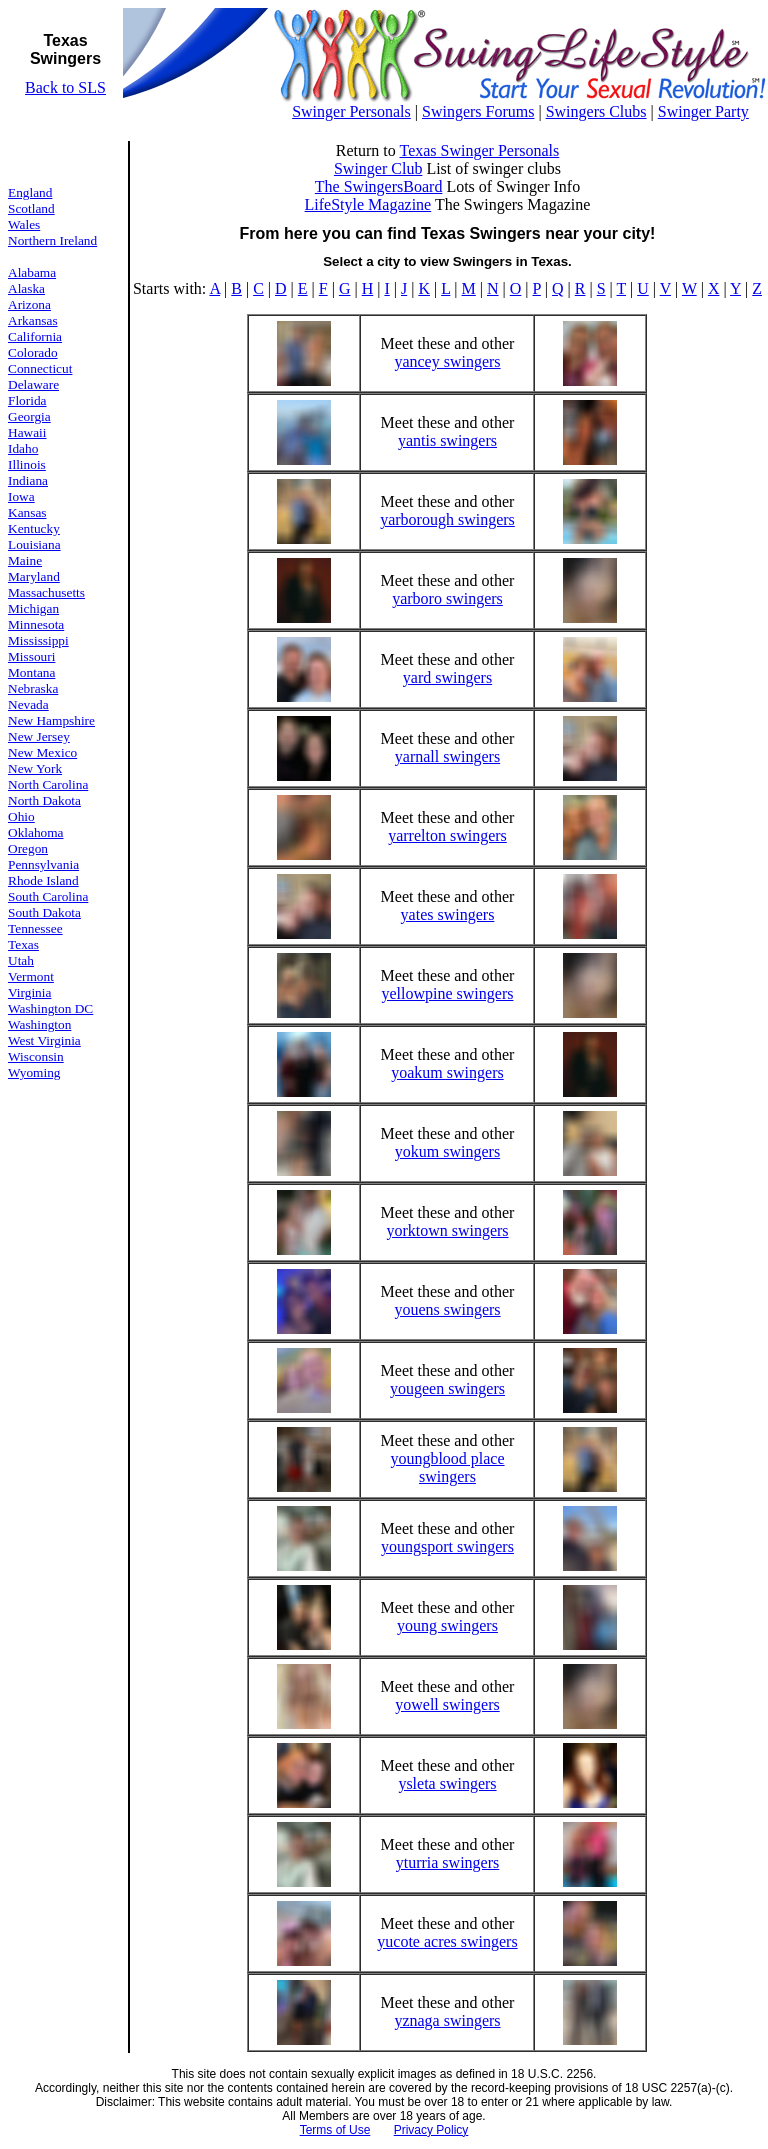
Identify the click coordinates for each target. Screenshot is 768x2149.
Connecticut (40, 368)
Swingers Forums (478, 111)
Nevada (28, 704)
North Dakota (44, 800)
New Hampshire (51, 720)
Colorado (33, 352)
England (30, 192)
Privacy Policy (431, 2130)
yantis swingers (447, 440)
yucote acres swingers (447, 1941)
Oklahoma (36, 832)
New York (35, 768)
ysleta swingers (447, 1783)
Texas (23, 944)
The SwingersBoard (379, 186)
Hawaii (27, 432)
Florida (27, 400)
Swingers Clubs (596, 111)
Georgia (29, 416)
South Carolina (48, 896)
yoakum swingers (447, 1072)
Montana (31, 672)
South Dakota (44, 912)
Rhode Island (43, 880)
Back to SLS (65, 87)
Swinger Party (703, 111)
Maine (25, 560)
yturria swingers (448, 1862)
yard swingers (447, 677)
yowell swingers (447, 1704)
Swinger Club (378, 168)
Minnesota (36, 624)
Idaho (23, 448)
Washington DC (50, 1008)
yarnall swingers (447, 756)
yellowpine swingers (447, 993)
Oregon (28, 848)
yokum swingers (447, 1151)
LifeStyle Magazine (368, 204)
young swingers (447, 1625)
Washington (39, 1024)
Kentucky (34, 528)
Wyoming (34, 1072)
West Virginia (44, 1040)
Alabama (32, 272)
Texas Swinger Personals (479, 150)
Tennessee (35, 928)
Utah (21, 960)
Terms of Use (335, 2130)
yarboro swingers (447, 598)
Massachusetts (46, 592)
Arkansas (33, 320)
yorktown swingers (447, 1230)
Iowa (21, 496)
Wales (24, 224)
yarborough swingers (447, 519)
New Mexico (42, 752)
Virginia (29, 992)
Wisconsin (36, 1056)
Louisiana (34, 544)
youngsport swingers (447, 1546)
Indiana (28, 480)
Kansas (27, 512)
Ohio (21, 816)
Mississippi (38, 640)
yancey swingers (447, 361)
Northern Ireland (52, 240)
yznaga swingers (447, 2020)
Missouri (31, 656)
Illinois (27, 464)
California (35, 336)
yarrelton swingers (447, 835)
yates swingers (448, 914)
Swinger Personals (351, 111)
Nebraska (33, 688)
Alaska (26, 288)
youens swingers (447, 1309)
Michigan (33, 608)
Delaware (33, 384)
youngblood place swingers (447, 1467)
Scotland (31, 208)
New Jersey (39, 736)
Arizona (29, 304)
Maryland (34, 576)
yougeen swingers (447, 1388)
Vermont (31, 976)
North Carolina (48, 784)
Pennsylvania (43, 864)
